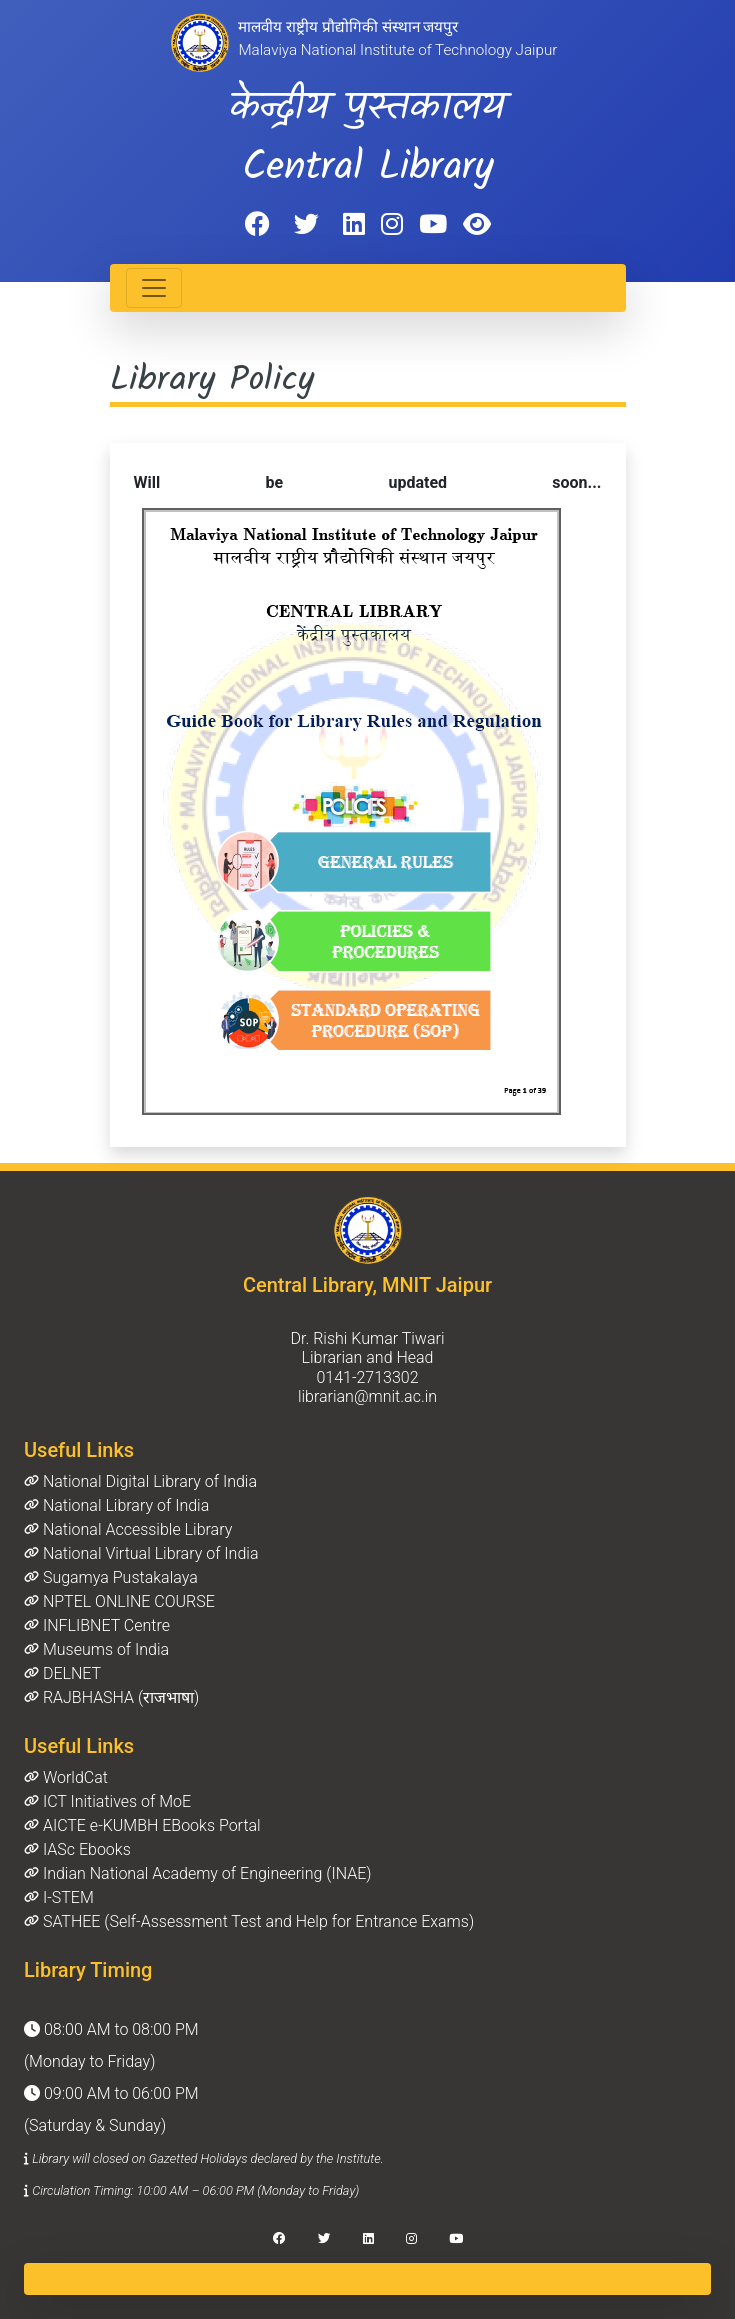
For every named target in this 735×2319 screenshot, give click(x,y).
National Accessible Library (128, 1529)
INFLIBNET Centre (97, 1625)
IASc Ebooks (77, 1849)
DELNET (62, 1673)
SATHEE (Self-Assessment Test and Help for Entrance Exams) (249, 1921)
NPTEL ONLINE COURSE (119, 1601)
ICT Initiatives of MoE (107, 1801)
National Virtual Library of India (141, 1553)
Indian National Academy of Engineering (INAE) (197, 1873)
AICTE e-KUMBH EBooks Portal (142, 1825)
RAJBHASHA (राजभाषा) (111, 1697)
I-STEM (59, 1897)
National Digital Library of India (140, 1481)
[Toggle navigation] (154, 288)
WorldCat (66, 1777)
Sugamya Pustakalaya (111, 1577)
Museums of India (96, 1649)
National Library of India (116, 1505)
